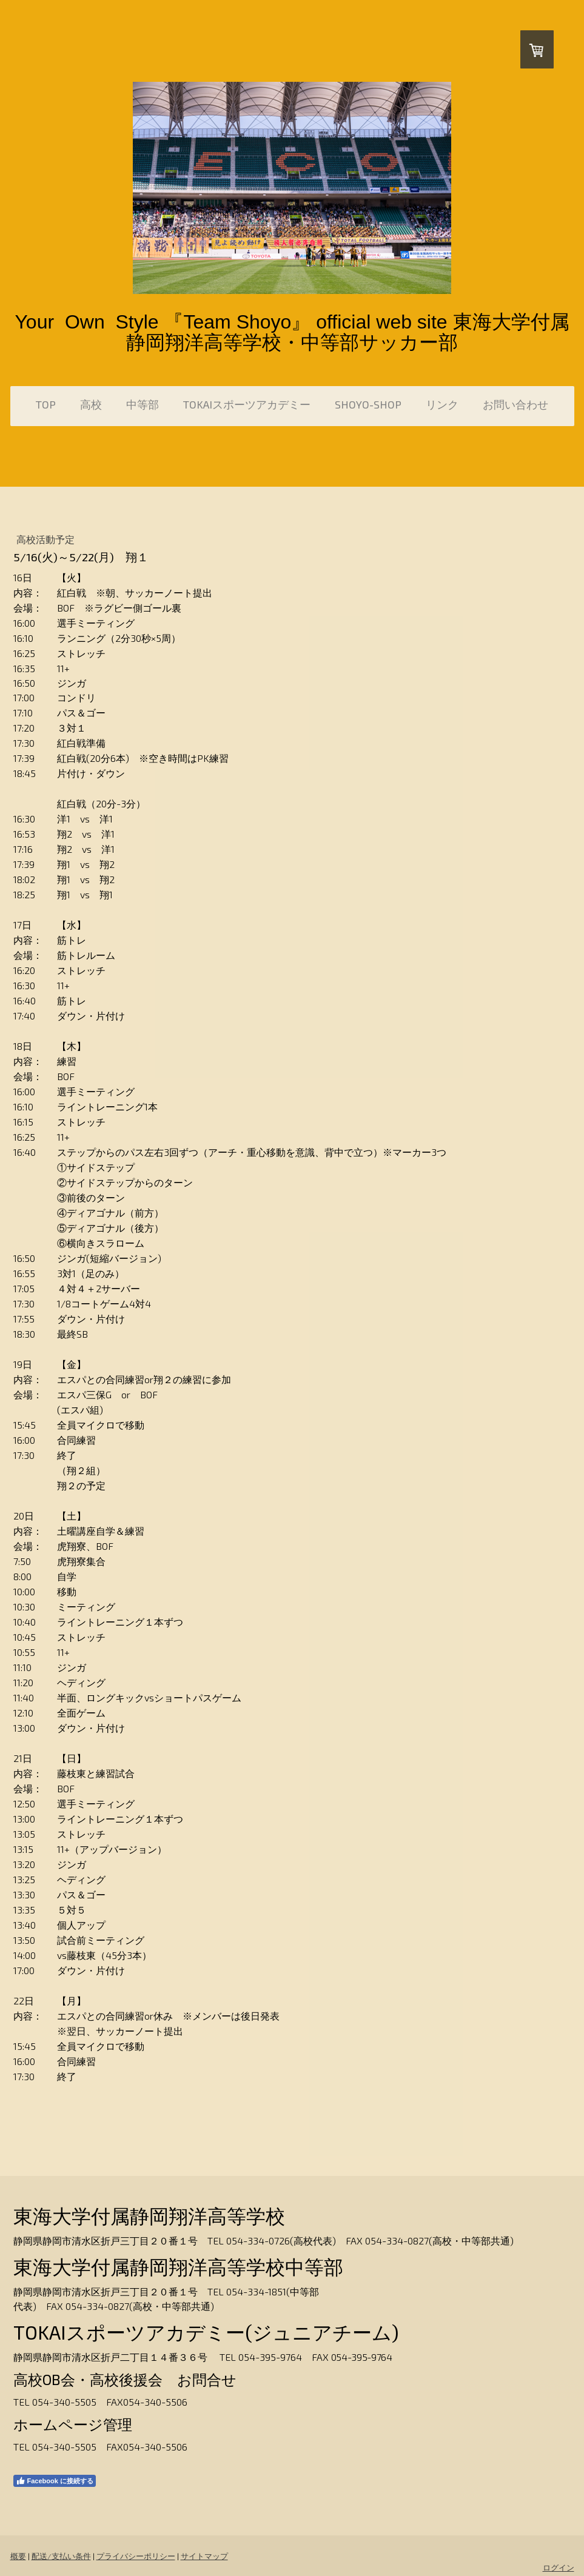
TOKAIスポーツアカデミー (246, 404)
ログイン (558, 2567)
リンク (442, 404)
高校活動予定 (50, 539)
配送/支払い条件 (61, 2556)
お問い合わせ (515, 404)
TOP (46, 404)
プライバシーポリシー (135, 2556)
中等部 (142, 404)
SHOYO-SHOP (368, 404)
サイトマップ (204, 2556)
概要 (18, 2556)
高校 (91, 404)
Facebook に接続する (54, 2481)
